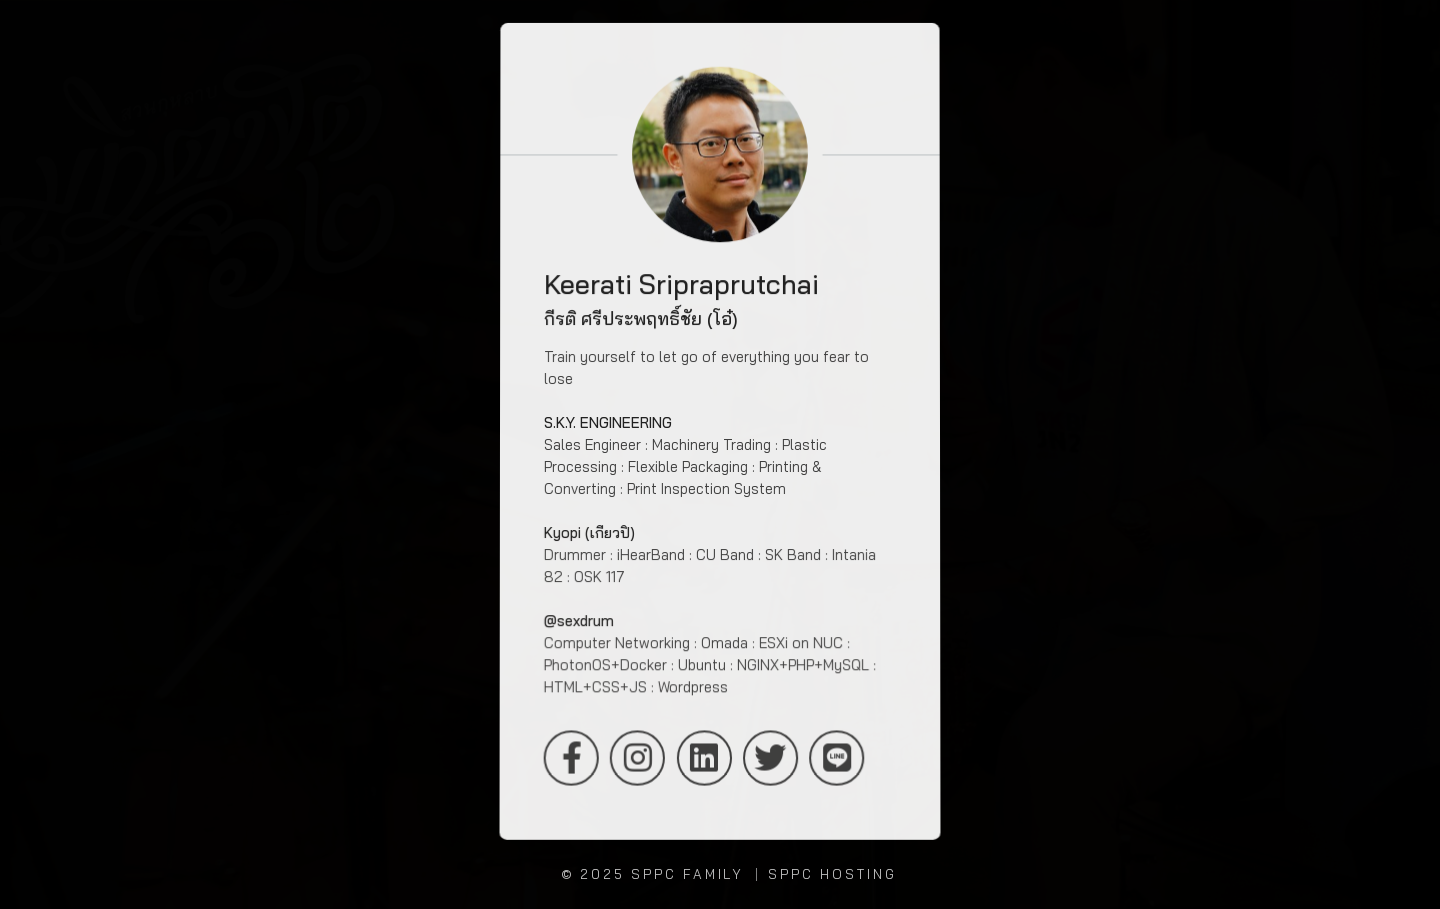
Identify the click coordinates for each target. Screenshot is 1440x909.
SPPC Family (687, 874)
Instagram (637, 758)
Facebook (570, 758)
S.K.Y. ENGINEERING (608, 422)
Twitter (770, 758)
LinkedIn (703, 758)
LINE (837, 758)
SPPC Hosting (832, 874)
